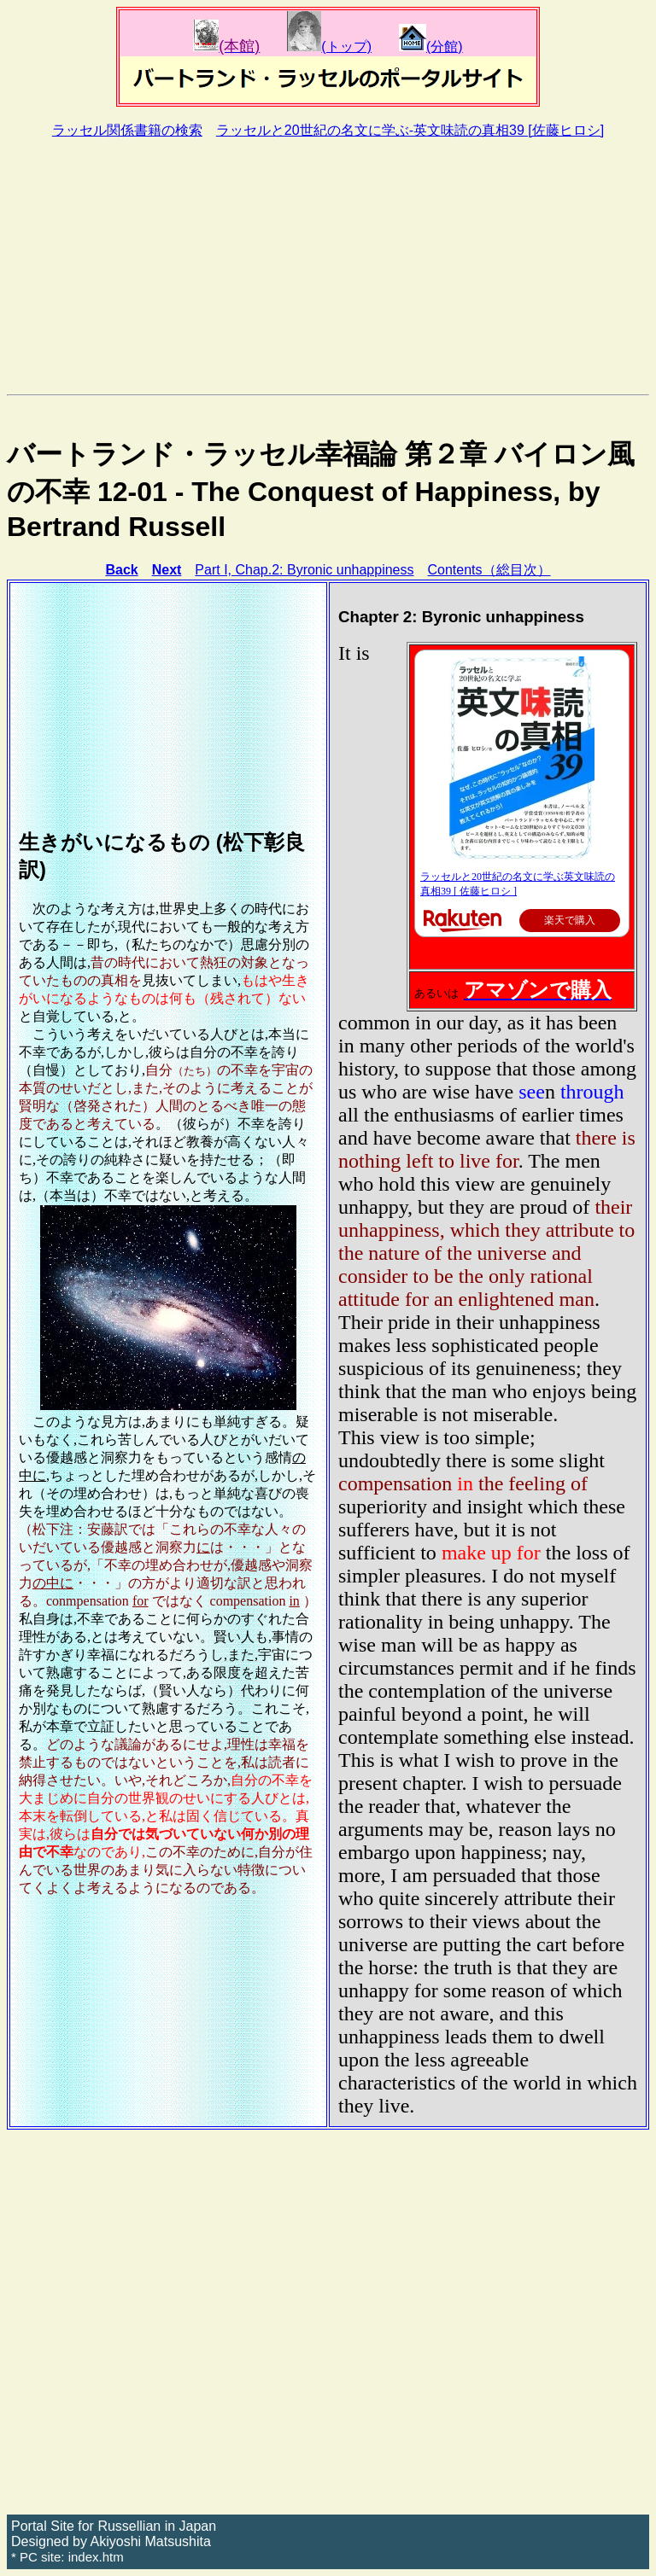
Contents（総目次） (489, 569)
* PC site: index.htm (67, 2557)
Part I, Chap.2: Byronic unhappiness (304, 569)
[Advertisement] (328, 266)
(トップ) (329, 46)
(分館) (431, 46)
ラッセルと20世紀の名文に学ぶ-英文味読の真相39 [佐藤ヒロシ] (410, 130)
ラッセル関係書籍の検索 (127, 130)
